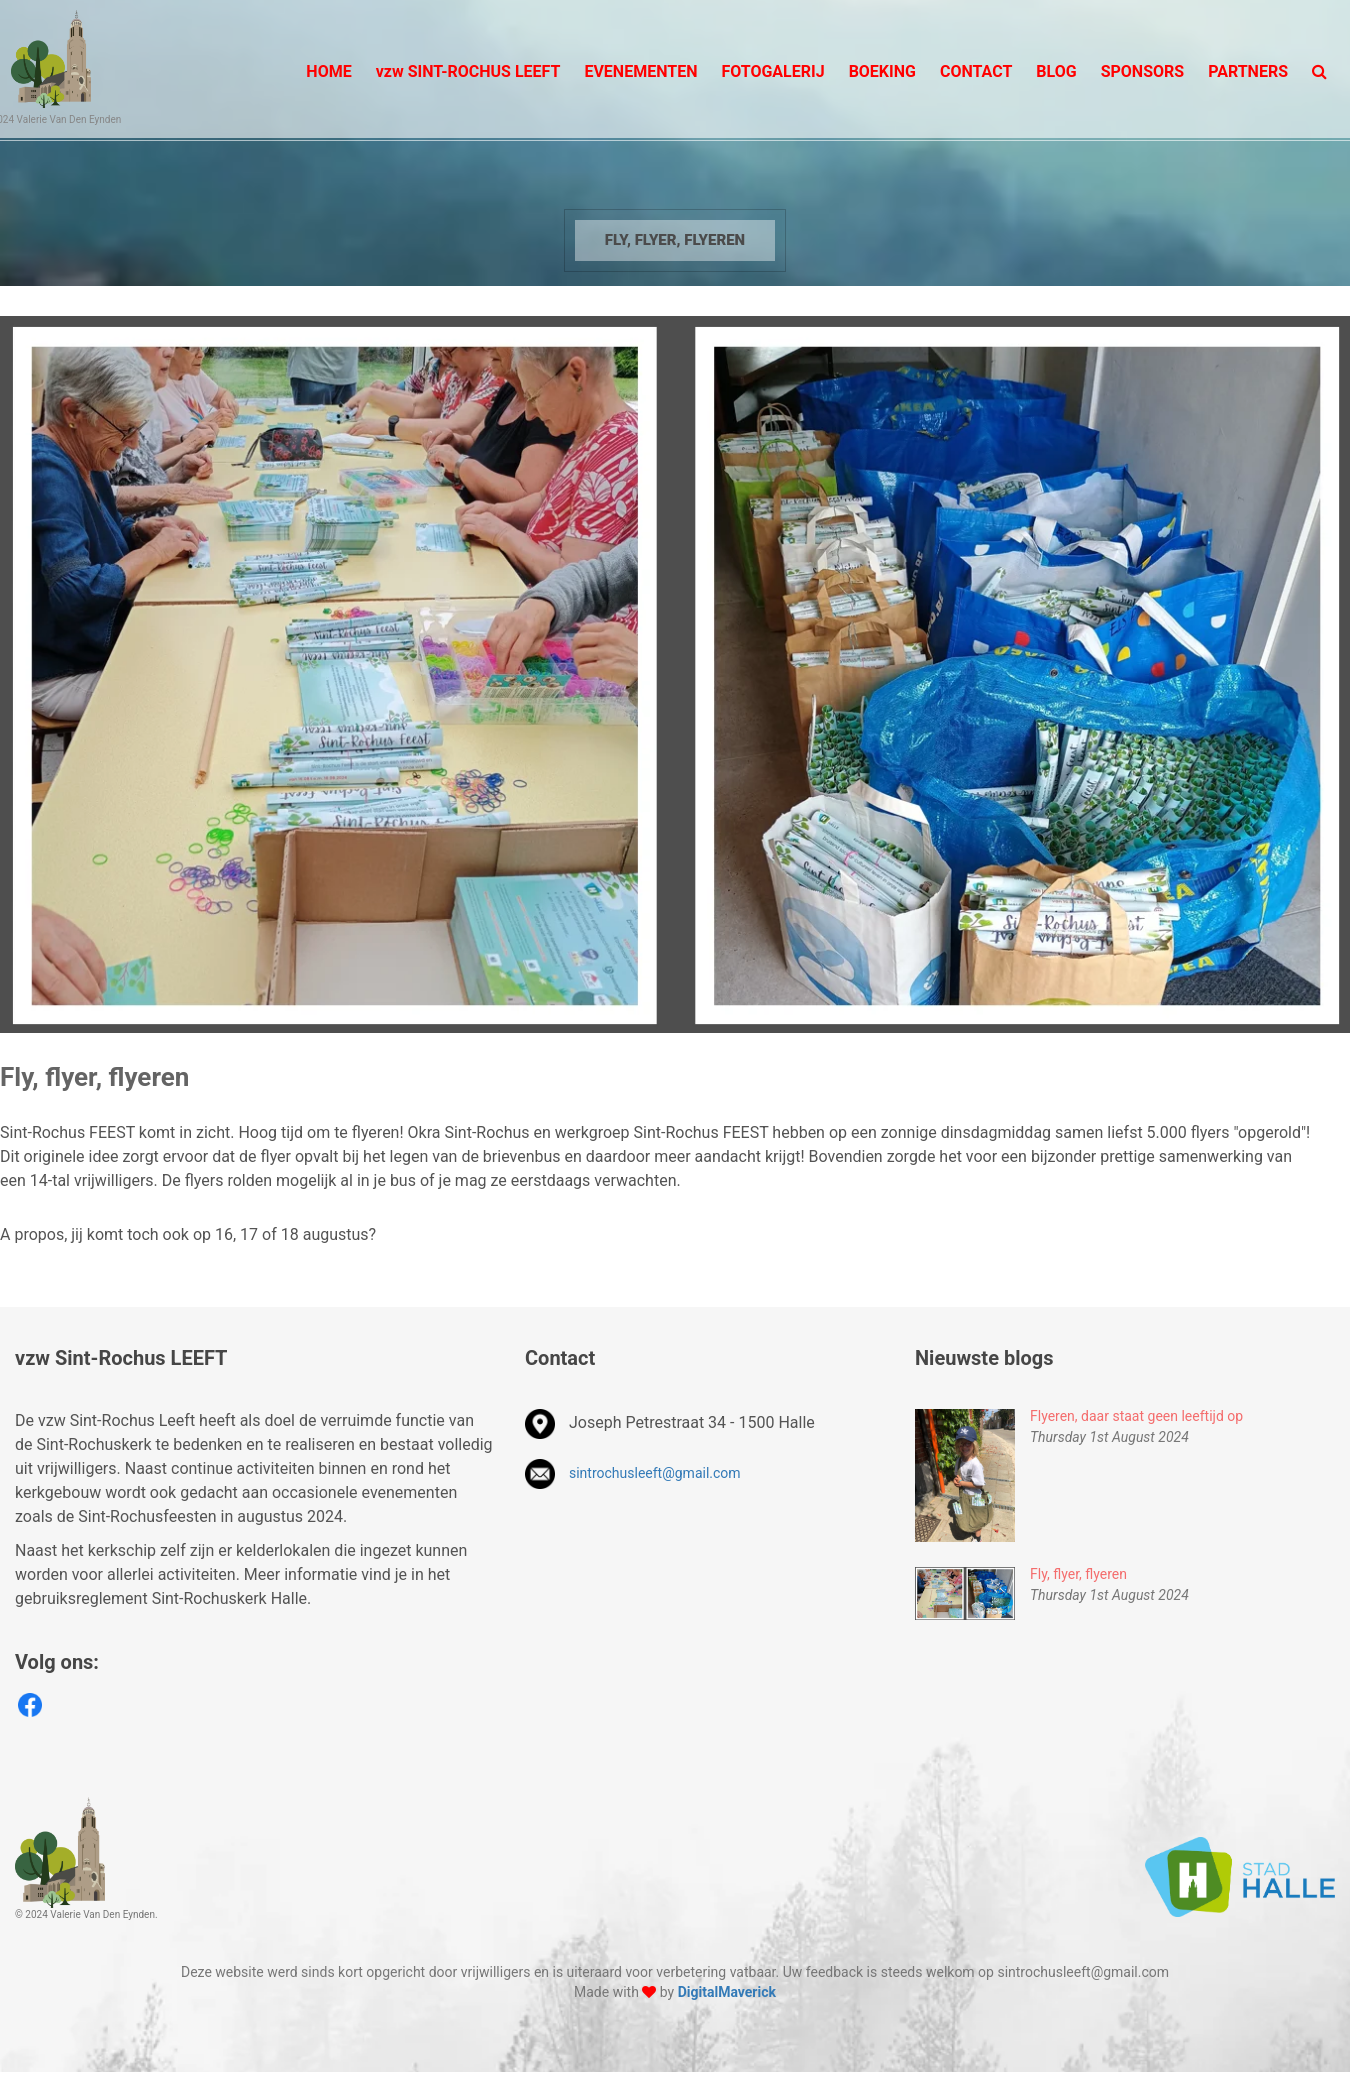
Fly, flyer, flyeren (675, 240)
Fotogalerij (772, 71)
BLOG (1056, 71)
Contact (976, 71)
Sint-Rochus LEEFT (468, 71)
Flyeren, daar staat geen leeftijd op (1136, 1416)
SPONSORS (1142, 71)
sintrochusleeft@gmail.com (655, 1473)
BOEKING (882, 71)
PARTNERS (1248, 71)
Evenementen (640, 71)
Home (328, 71)
